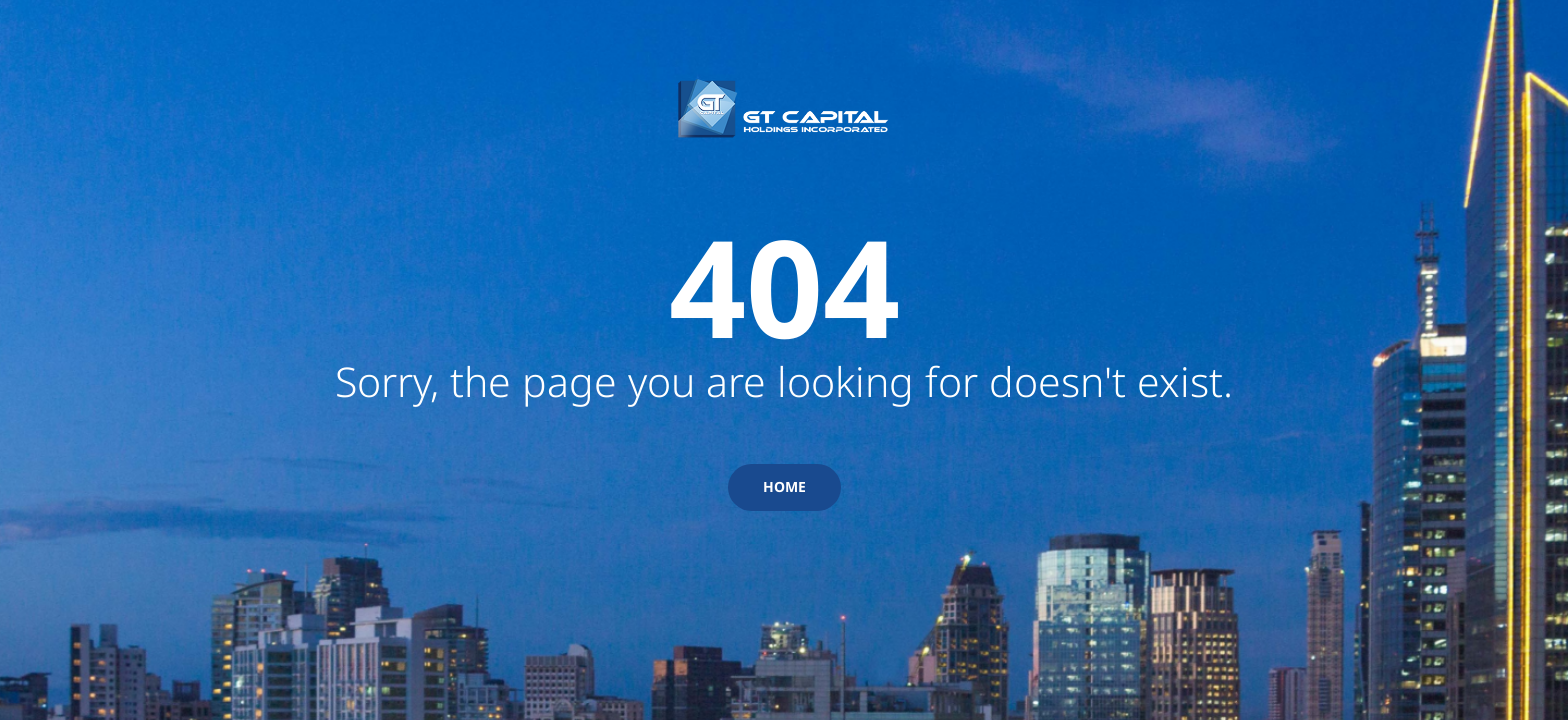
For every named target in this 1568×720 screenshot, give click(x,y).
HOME (784, 486)
